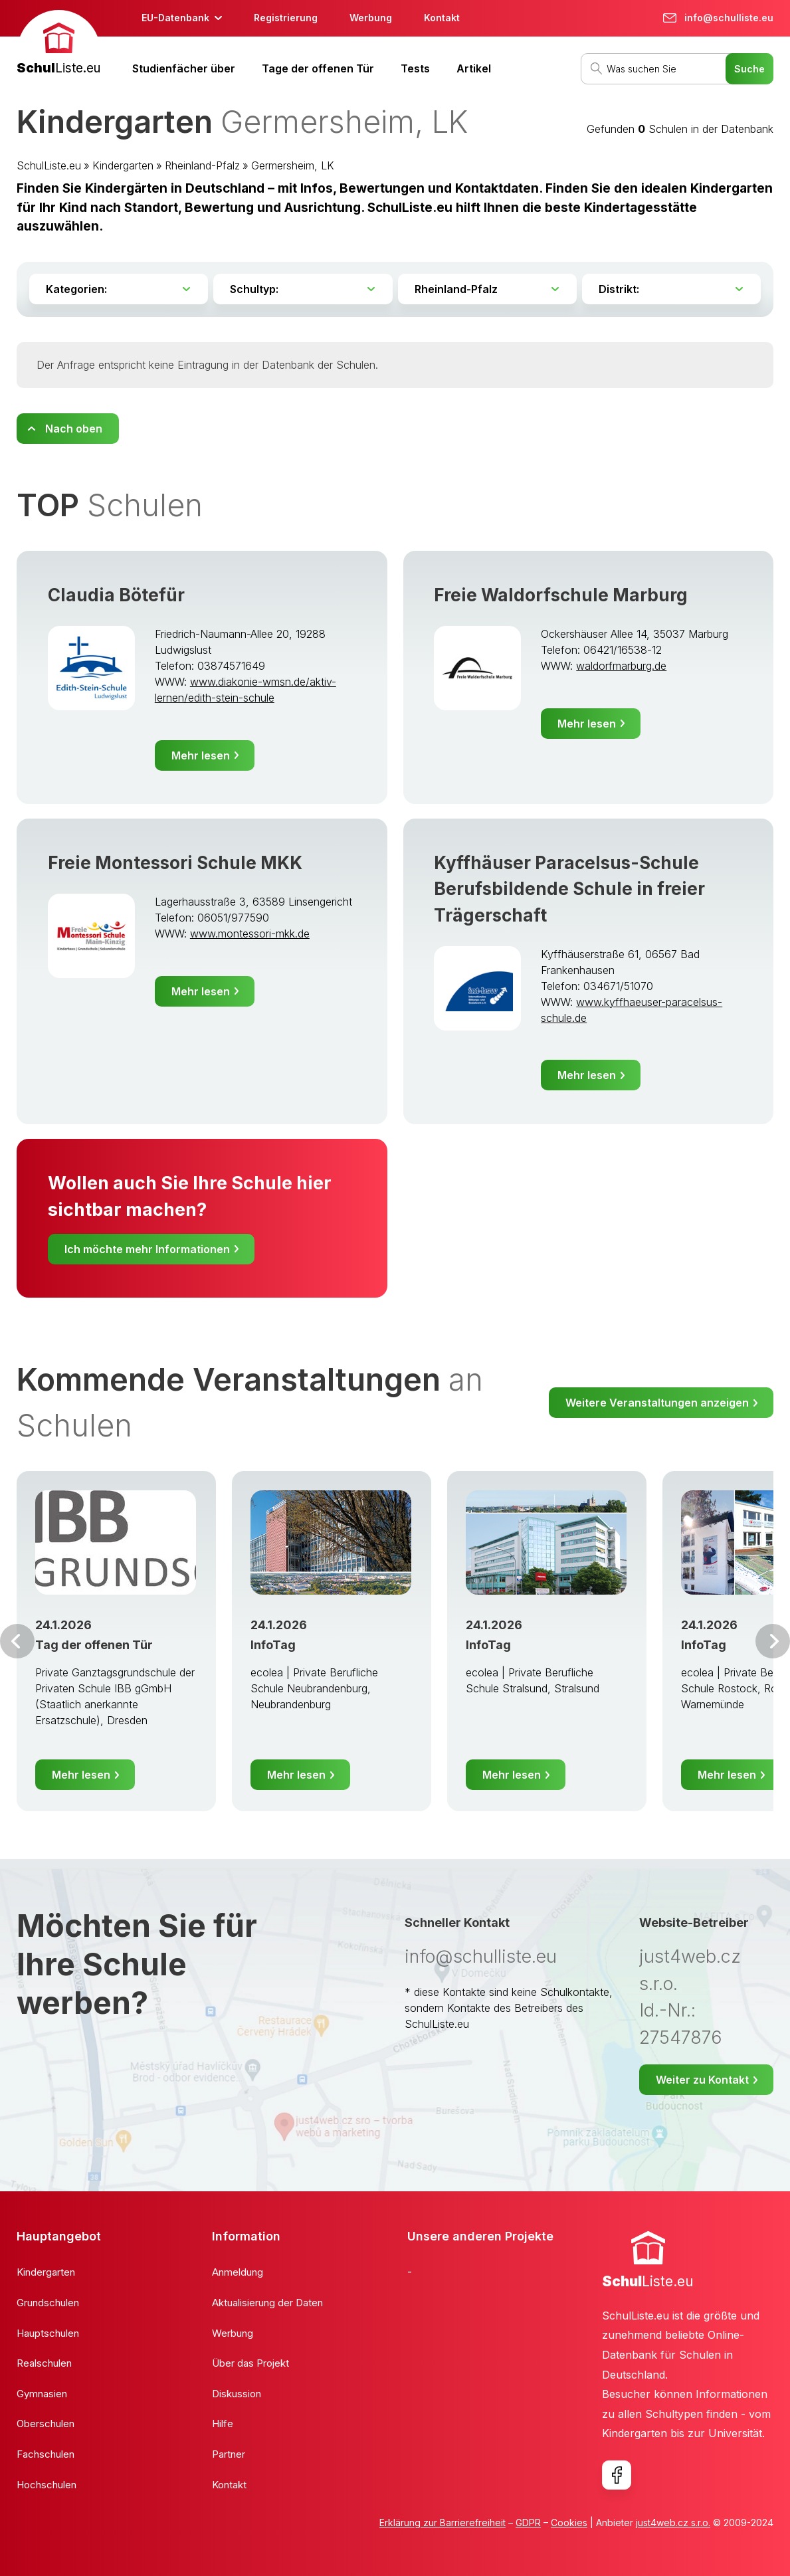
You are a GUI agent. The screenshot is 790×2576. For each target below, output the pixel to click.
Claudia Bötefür (116, 595)
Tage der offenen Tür (318, 68)
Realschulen (44, 2363)
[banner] (58, 44)
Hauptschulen (48, 2333)
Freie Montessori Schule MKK (175, 862)
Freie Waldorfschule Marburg (561, 595)
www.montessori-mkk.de (250, 933)
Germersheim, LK (292, 165)
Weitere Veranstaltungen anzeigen (657, 1402)
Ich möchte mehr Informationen (147, 1249)
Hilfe (222, 2423)
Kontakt (442, 17)
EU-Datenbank (175, 17)
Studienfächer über (183, 68)
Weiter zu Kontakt (702, 2079)
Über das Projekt (250, 2363)
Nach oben (73, 428)
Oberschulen (45, 2423)
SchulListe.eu (49, 165)
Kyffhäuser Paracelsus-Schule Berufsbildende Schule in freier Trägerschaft (569, 888)
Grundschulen (48, 2302)
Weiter (772, 1641)
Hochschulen (46, 2484)
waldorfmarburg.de (621, 665)
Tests (415, 68)
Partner (228, 2454)
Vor (17, 1641)
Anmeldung (237, 2272)
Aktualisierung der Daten (267, 2302)
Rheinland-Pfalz (202, 165)
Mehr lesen (200, 755)
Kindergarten (122, 165)
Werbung (370, 17)
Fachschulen (45, 2454)
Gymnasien (42, 2393)
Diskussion (236, 2393)
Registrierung (286, 17)
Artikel (473, 68)
